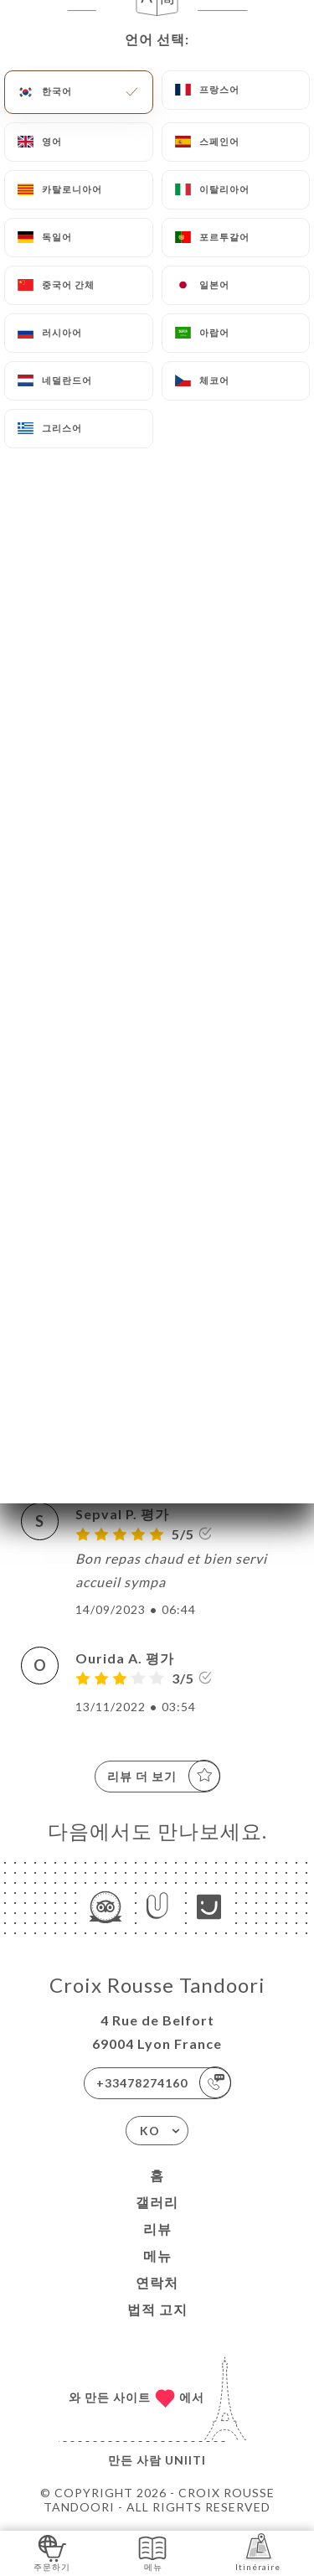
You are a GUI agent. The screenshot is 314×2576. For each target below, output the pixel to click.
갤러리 (157, 2202)
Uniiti (185, 2460)
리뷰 (157, 2229)
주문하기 (51, 2552)
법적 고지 (157, 2309)
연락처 (157, 2282)
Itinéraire (258, 2552)
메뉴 (157, 2255)
